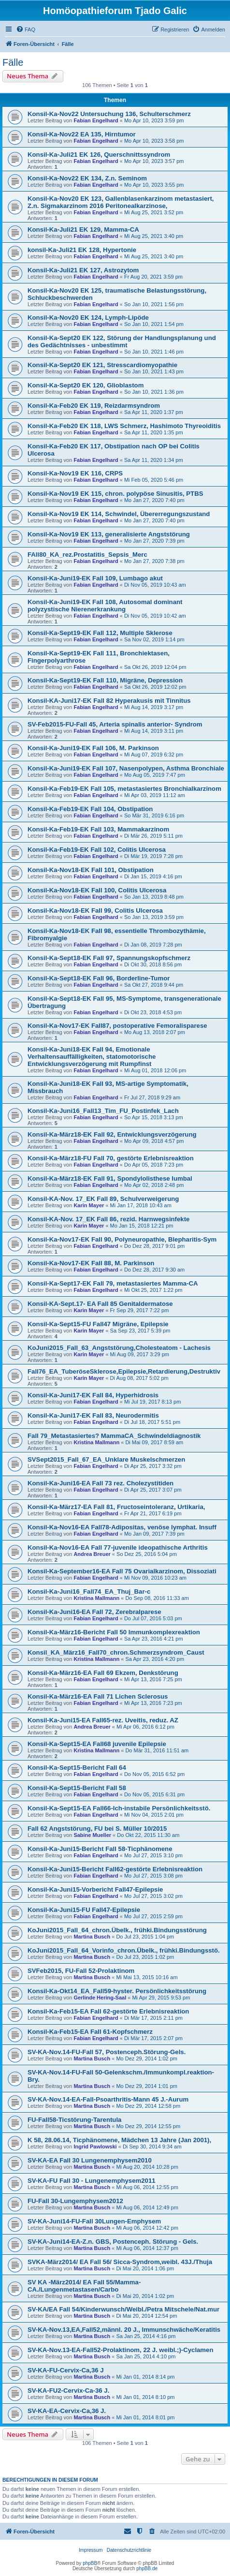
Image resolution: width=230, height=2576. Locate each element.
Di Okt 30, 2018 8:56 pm (153, 964)
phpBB (90, 2563)
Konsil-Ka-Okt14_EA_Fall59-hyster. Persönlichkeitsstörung (117, 1991)
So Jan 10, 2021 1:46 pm (154, 352)
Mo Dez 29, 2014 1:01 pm (146, 2086)
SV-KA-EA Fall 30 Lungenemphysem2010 (90, 2160)
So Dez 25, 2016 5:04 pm (146, 1554)
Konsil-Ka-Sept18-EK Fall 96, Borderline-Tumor (99, 978)
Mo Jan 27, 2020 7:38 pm (154, 561)
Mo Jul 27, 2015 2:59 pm (153, 1916)
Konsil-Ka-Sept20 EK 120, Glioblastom (86, 385)
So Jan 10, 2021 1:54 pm (154, 324)
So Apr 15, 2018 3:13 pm (153, 1117)
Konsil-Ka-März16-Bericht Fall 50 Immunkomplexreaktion (114, 1632)
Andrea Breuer (91, 1554)
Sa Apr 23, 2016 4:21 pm (153, 1639)
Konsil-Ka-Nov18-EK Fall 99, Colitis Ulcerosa (95, 910)
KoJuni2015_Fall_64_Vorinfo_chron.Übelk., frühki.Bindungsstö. (124, 1950)
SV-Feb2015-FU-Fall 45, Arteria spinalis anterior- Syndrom (115, 724)
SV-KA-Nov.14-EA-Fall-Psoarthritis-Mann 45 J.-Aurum (108, 2099)
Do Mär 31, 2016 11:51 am (156, 1750)
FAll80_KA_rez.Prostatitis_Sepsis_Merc (87, 554)
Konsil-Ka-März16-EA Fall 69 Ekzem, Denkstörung (103, 1672)
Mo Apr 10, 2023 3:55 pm (154, 185)
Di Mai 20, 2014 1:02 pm (145, 2296)
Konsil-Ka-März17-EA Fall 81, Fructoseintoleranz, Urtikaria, (116, 1506)
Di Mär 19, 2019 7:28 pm (153, 856)
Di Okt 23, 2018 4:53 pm (153, 1012)
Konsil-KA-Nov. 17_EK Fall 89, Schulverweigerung (103, 1198)
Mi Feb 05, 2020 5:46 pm (153, 480)
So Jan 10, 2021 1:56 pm (154, 304)
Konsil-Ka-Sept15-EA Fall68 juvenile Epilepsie (97, 1743)
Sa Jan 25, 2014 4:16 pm (145, 2336)
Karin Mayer (88, 1205)
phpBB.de (147, 2568)
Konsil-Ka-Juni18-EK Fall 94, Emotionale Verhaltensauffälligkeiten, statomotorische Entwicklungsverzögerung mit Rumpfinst (92, 1056)
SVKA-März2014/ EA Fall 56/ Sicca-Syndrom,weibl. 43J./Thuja (120, 2261)
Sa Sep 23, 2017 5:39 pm (140, 1330)
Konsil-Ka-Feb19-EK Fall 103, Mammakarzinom (98, 829)
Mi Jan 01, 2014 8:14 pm (145, 2377)
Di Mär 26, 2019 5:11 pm (153, 836)
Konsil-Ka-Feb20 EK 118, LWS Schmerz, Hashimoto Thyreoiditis (124, 425)
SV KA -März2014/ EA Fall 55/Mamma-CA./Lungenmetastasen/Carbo (84, 2286)
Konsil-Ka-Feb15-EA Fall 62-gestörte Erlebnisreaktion (108, 2011)
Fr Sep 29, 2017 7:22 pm (139, 1310)
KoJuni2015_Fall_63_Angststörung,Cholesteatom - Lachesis (119, 1347)
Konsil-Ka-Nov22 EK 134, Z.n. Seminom (87, 178)
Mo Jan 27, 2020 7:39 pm (154, 541)
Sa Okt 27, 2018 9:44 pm (153, 985)
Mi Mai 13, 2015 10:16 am (146, 1977)
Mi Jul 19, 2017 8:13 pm (152, 1402)
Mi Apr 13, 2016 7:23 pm (153, 1703)
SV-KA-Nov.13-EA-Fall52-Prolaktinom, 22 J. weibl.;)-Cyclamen (121, 2350)
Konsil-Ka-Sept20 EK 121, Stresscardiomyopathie (102, 365)
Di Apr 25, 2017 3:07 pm (153, 1490)
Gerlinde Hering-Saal (99, 1997)
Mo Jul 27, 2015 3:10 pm (153, 1855)
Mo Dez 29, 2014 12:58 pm (148, 2106)
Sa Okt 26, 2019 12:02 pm (155, 687)
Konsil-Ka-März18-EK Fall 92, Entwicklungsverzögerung (112, 1134)
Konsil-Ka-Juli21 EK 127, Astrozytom (83, 270)
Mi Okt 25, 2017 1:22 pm (153, 1290)
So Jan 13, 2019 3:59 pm (154, 917)
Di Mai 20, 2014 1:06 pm (145, 2268)
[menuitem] (25, 29)
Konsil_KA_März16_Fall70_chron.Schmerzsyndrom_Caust (116, 1652)
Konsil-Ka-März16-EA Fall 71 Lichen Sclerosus (98, 1696)
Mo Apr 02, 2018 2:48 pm (154, 1185)
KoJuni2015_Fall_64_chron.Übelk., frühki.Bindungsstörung (117, 1930)
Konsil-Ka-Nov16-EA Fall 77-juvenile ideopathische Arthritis (118, 1547)
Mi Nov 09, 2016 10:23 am (155, 1578)
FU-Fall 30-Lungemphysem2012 (75, 2201)
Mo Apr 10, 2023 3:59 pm (154, 120)
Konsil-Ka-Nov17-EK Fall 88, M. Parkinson (91, 1263)
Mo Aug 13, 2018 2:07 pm (154, 1032)
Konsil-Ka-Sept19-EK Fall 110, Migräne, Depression (105, 680)
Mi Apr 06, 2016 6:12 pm (145, 1727)
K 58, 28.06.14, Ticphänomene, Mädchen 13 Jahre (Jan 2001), (119, 2140)
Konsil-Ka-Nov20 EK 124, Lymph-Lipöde (88, 317)
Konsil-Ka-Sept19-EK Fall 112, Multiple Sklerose (100, 633)
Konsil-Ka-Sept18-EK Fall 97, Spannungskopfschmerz (109, 958)
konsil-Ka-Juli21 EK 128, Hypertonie (82, 249)
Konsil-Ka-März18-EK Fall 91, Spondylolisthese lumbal (110, 1178)
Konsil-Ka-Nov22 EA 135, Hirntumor (82, 134)
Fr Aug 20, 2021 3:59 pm (153, 277)
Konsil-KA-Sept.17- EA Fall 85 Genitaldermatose (100, 1303)
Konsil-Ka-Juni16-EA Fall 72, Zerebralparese (94, 1611)
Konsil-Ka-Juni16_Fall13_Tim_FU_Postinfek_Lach (103, 1110)
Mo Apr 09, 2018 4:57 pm (154, 1141)
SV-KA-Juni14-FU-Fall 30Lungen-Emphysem (94, 2221)
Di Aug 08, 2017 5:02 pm (139, 1378)
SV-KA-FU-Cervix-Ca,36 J (66, 2370)
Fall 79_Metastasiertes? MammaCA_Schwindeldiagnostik (114, 1435)
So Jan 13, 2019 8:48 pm (154, 897)
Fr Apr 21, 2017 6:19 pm (153, 1513)
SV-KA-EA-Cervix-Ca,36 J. (67, 2410)
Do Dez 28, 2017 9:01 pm (154, 1246)
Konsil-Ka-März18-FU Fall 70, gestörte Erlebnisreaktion (111, 1158)
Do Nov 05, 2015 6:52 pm (154, 1774)
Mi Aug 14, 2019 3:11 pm (153, 731)
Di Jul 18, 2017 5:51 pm (152, 1422)
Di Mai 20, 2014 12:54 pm (146, 2316)
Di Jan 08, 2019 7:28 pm (153, 944)
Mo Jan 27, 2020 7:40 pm (154, 500)
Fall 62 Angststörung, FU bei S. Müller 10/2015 (97, 1828)
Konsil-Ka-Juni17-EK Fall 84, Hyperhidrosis (93, 1395)
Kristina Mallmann (96, 1442)
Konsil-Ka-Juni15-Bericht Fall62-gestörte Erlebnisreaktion (115, 1869)
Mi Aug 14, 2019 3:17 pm (153, 707)
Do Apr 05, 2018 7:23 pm (153, 1165)
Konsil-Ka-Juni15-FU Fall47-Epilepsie (84, 1909)
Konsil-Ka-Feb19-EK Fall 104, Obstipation (90, 809)
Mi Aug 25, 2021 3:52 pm (153, 212)
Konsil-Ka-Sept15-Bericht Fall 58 (77, 1787)
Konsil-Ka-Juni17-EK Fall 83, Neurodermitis (93, 1415)
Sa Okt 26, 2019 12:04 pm (155, 667)
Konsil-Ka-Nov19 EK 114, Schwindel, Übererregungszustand (119, 514)
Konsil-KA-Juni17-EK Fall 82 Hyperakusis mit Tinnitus (109, 700)
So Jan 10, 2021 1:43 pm (154, 371)
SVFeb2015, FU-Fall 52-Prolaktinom (81, 1970)
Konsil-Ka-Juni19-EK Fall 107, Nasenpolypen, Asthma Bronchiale (126, 768)
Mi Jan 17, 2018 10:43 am (141, 1205)
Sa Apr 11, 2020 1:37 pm (153, 412)
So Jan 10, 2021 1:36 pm (154, 392)
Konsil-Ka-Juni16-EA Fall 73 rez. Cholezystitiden (100, 1483)
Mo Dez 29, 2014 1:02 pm (146, 2058)
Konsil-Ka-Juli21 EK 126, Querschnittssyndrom (99, 154)
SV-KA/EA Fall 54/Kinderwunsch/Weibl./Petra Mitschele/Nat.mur (123, 2309)
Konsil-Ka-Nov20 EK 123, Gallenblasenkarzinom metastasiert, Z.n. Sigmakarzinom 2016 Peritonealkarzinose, (121, 202)
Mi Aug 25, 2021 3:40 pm (153, 236)
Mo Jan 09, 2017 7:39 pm (154, 1534)
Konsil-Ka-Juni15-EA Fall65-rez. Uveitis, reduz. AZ (103, 1720)
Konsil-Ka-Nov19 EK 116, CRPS (75, 473)
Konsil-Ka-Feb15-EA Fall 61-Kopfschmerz (90, 2031)
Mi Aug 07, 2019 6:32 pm (153, 754)
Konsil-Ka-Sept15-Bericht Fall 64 (77, 1767)
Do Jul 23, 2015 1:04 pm (145, 1936)
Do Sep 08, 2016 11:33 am (156, 1598)
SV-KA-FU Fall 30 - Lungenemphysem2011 (92, 2180)
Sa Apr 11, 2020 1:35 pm (153, 432)
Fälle (12, 62)
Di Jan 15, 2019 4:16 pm (153, 876)
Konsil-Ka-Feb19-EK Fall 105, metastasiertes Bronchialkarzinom (124, 788)
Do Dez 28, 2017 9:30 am (154, 1270)
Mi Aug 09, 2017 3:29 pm (139, 1354)
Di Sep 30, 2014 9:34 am (152, 2146)
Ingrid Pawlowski (94, 2146)
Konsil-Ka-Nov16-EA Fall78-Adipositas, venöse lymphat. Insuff (122, 1527)
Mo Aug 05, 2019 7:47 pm (154, 775)
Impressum (90, 2550)
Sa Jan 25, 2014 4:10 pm (145, 2356)
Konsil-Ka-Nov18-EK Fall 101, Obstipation (91, 869)
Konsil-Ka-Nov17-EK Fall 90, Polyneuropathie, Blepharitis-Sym (122, 1239)
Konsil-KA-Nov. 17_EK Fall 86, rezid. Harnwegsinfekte (108, 1219)
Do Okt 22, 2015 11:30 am (148, 1835)
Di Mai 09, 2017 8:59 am (154, 1442)
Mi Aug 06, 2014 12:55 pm (147, 2187)
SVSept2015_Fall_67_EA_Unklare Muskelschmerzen (106, 1459)
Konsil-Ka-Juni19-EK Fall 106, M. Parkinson (93, 748)
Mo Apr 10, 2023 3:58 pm (154, 141)
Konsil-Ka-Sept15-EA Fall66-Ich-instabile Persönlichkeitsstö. (119, 1808)
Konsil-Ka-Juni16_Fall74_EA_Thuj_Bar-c (89, 1591)
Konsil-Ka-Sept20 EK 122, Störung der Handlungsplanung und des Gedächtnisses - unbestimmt (122, 341)
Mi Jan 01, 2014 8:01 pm (145, 2417)
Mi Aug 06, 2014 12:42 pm (147, 2228)
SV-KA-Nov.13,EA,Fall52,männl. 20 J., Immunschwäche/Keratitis (124, 2329)
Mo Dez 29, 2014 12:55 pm (148, 2126)
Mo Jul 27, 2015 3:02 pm (153, 1896)
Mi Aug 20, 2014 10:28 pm (147, 2167)
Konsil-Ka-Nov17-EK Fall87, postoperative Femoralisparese (117, 1025)
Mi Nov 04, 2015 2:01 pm (154, 1815)
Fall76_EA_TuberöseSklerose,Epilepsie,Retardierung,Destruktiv (124, 1371)
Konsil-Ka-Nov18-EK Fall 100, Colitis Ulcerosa (97, 890)
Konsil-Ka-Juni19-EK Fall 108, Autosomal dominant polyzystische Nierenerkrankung (105, 605)
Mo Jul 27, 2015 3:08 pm (153, 1876)
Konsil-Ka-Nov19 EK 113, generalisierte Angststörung (109, 534)
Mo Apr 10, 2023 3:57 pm (154, 161)
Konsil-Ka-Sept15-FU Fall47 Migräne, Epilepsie (98, 1324)
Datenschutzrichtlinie (129, 2550)
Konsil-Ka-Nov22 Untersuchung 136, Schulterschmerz (109, 114)
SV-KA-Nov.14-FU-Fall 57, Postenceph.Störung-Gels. (107, 2052)
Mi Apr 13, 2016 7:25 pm (153, 1679)
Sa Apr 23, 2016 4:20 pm (154, 1659)
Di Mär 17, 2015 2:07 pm (153, 2038)
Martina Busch (91, 1936)
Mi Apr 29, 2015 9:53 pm (161, 1997)
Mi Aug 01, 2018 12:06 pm (155, 1070)
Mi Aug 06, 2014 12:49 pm (147, 2207)
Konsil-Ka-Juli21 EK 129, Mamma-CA (83, 229)
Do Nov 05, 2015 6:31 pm (154, 1794)
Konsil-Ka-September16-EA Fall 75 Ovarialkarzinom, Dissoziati (122, 1571)
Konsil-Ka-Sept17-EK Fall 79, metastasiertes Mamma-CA (113, 1283)
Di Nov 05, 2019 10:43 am (155, 585)
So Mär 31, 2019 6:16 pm (154, 815)
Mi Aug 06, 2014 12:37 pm (147, 2248)
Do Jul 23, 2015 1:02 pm (145, 1957)
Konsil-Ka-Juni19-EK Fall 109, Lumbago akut (95, 578)
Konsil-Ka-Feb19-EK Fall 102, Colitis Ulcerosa (97, 849)
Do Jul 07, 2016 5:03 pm (153, 1618)
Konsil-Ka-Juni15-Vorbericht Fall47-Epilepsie (95, 1889)
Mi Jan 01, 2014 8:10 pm (145, 2397)
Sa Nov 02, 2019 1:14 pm (154, 639)
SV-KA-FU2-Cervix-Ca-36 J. (68, 2390)
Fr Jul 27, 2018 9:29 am (152, 1097)
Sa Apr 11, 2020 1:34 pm (153, 460)
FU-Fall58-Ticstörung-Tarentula (74, 2119)
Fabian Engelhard (95, 120)
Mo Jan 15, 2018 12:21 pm (141, 1226)
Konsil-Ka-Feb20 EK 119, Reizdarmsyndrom (94, 405)
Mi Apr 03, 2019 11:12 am (154, 795)
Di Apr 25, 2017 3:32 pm (153, 1466)
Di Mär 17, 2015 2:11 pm (153, 2018)
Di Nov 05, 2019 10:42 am (155, 616)
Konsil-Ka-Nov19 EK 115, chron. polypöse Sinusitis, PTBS (115, 493)
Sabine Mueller (92, 1835)
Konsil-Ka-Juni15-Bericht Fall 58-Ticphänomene (100, 1848)
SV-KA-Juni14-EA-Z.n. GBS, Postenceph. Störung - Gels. (113, 2241)
